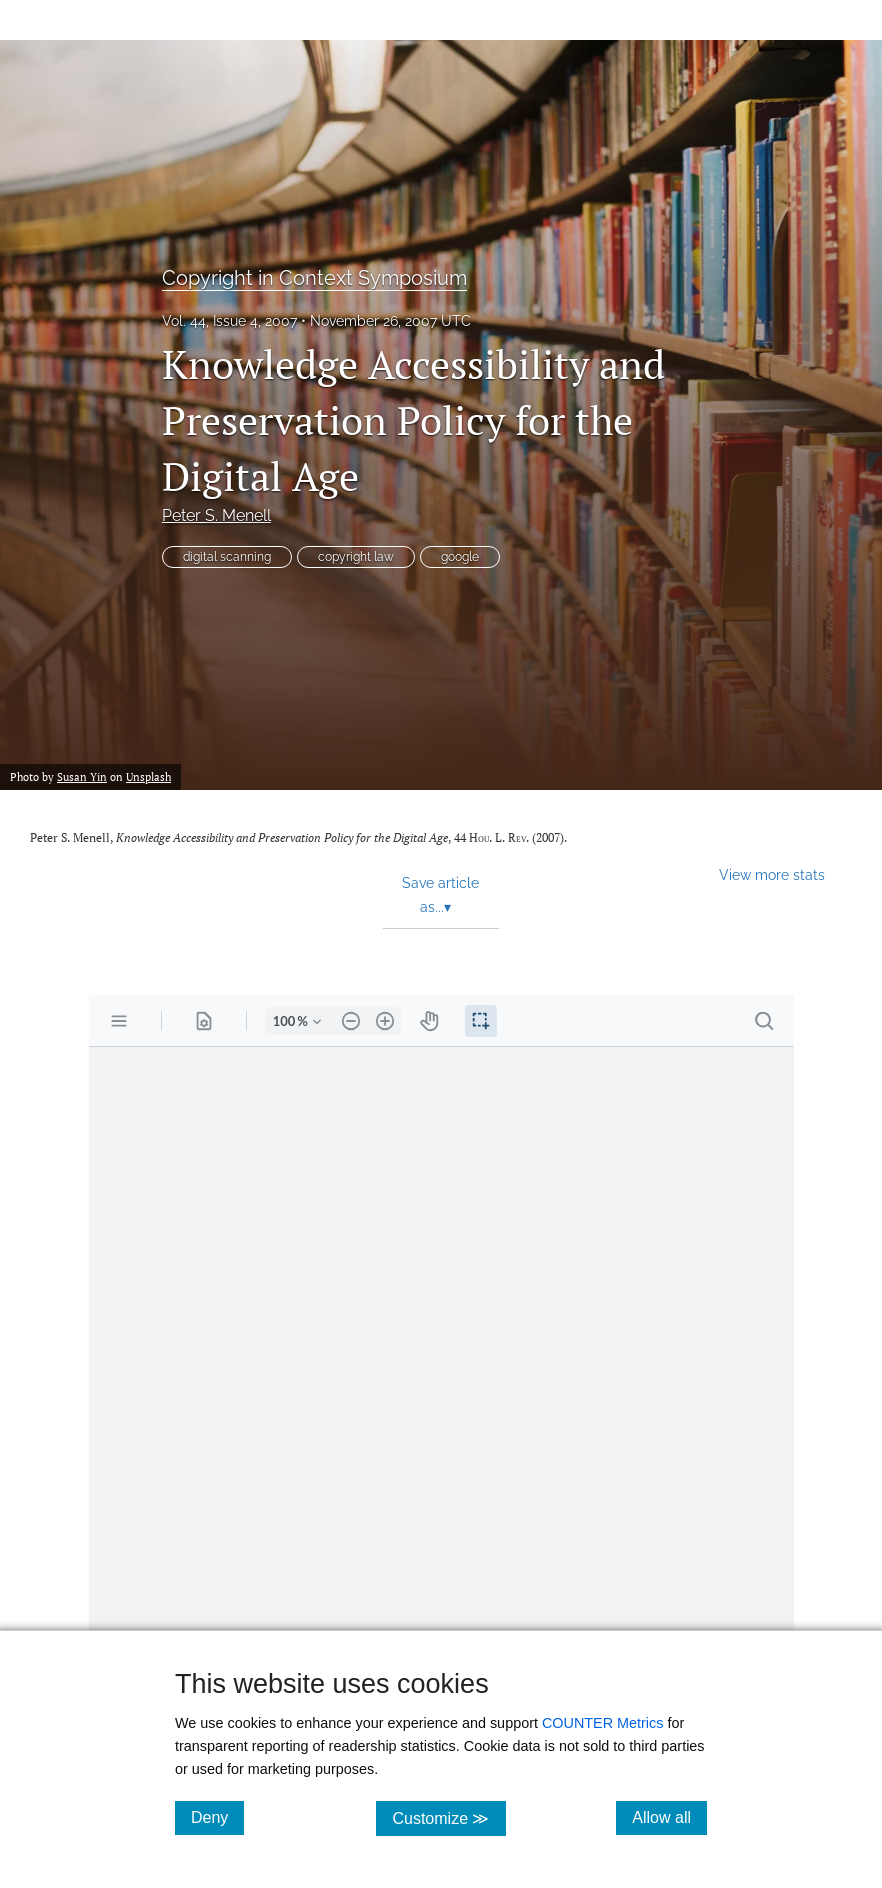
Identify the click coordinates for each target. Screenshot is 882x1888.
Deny (217, 1817)
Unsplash (148, 776)
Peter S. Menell (216, 515)
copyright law (356, 557)
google (460, 557)
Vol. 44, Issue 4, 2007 (229, 321)
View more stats (772, 874)
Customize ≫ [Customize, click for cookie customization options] (448, 1817)
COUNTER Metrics (603, 1723)
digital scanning (227, 557)
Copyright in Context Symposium (314, 278)
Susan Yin (82, 776)
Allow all (669, 1817)
